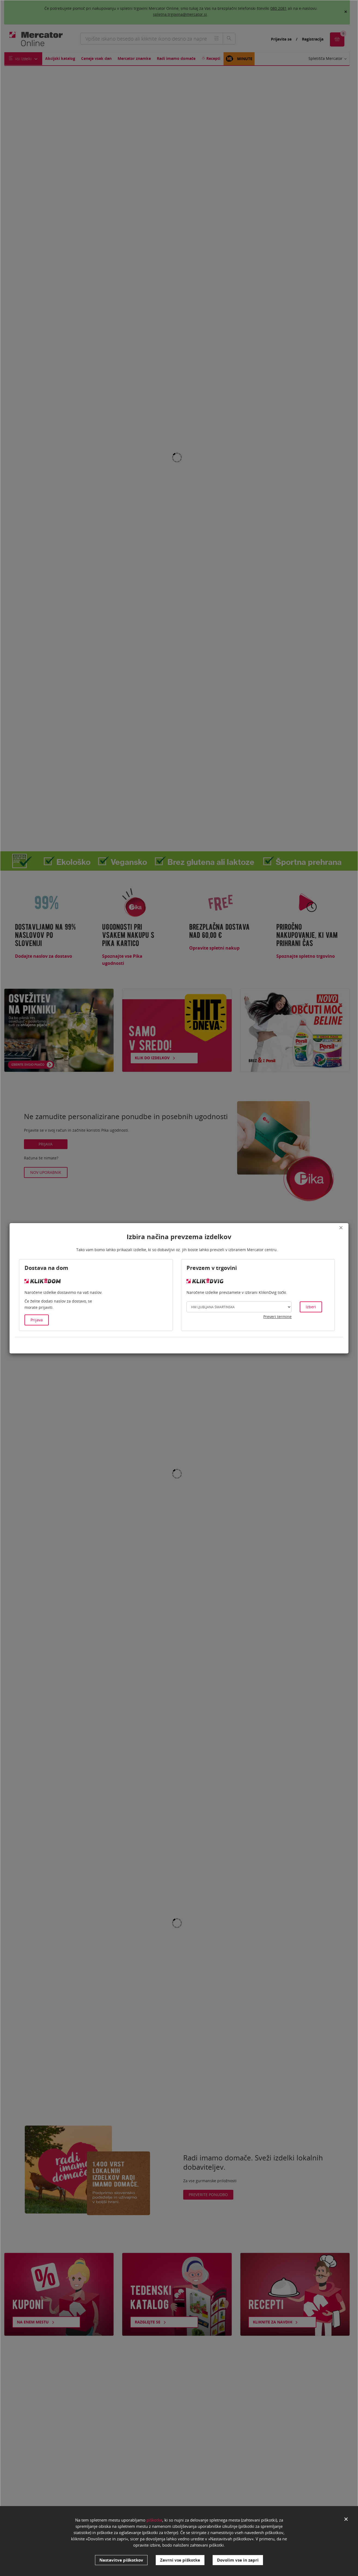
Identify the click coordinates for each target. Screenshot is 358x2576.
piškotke (154, 2520)
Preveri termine (277, 1316)
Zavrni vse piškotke (180, 2560)
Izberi (311, 1306)
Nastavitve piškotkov (121, 2560)
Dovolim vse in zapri (238, 2560)
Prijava (36, 1319)
